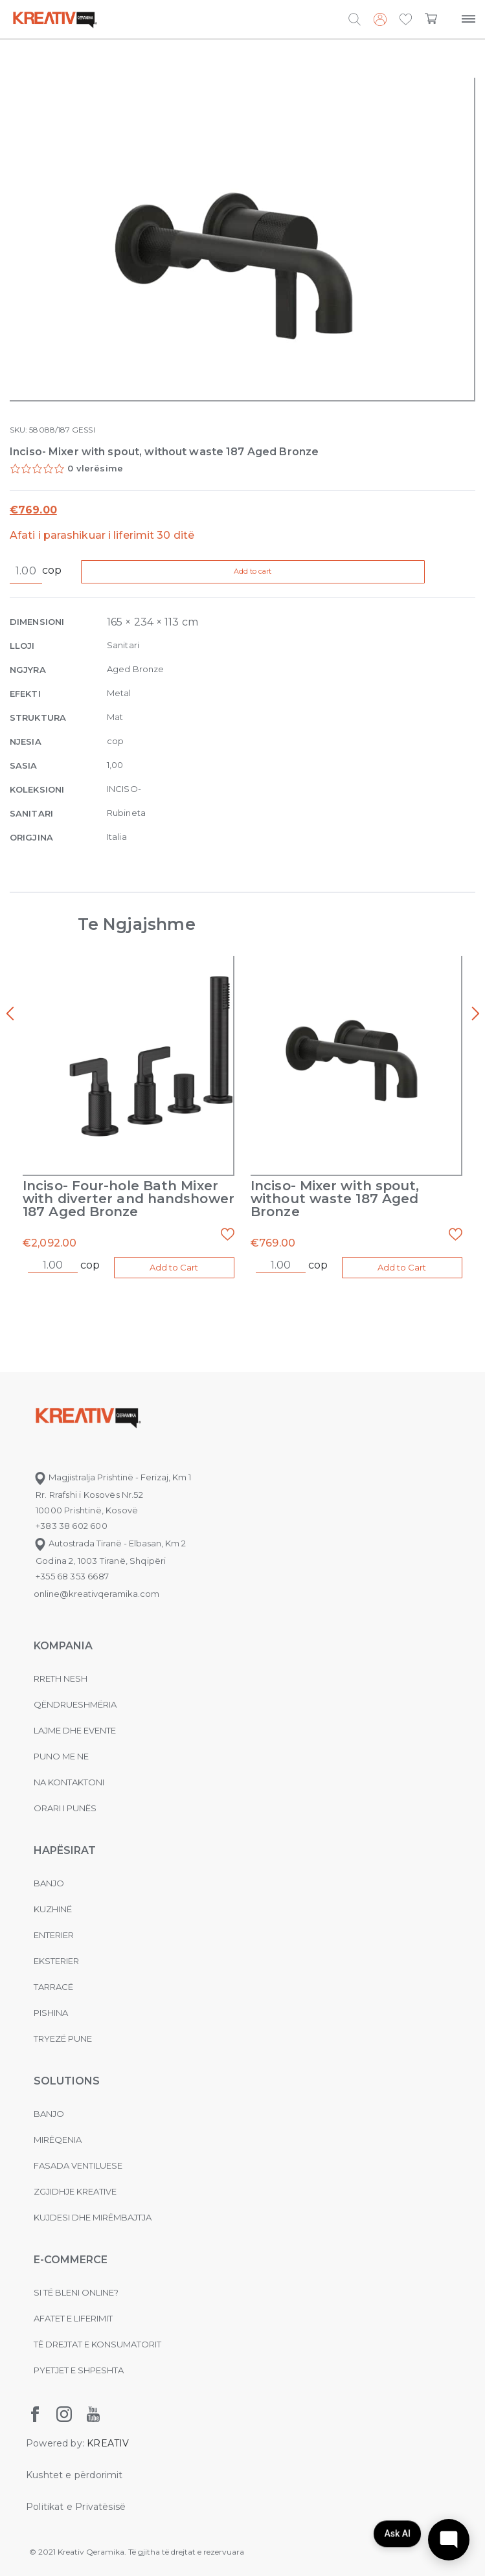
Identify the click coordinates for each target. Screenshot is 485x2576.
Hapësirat (65, 1850)
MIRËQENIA (58, 2139)
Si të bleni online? (76, 2292)
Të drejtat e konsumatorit (97, 2344)
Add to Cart (174, 1267)
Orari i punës (65, 1808)
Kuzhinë (53, 1909)
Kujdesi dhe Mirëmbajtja (93, 2217)
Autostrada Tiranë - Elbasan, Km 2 (110, 1543)
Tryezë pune (63, 2038)
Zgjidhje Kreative (75, 2191)
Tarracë (53, 1987)
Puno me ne (61, 1756)
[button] (405, 20)
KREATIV (108, 2443)
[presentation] (9, 1014)
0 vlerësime (95, 468)
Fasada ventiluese (78, 2165)
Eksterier (56, 1961)
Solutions (67, 2081)
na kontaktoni (69, 1782)
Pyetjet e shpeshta (79, 2370)
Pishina (51, 2012)
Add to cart (254, 571)
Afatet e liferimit (73, 2318)
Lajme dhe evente (75, 1730)
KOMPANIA (63, 1646)
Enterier (54, 1935)
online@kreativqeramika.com (96, 1593)
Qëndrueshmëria (75, 1704)
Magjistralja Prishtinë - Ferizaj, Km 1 (112, 1477)
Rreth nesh (60, 1678)
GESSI (83, 430)
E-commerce (70, 2260)
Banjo (49, 1883)
